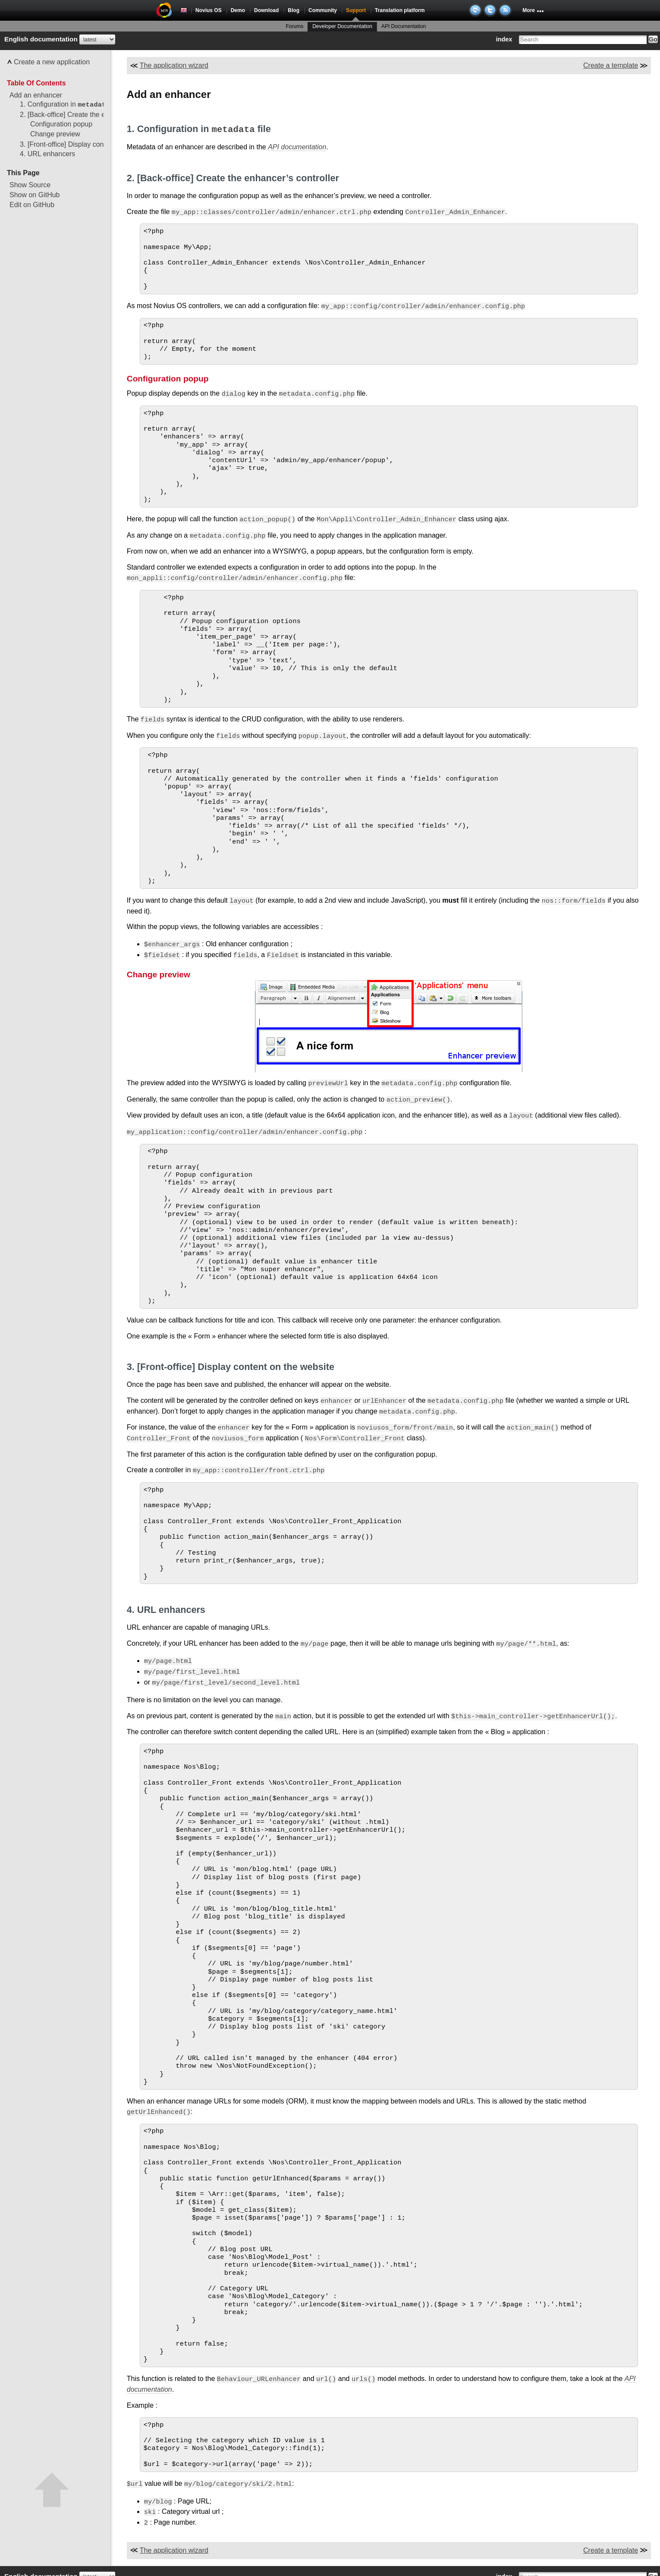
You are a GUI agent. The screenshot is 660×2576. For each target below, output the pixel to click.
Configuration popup (61, 124)
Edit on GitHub (31, 204)
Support (356, 10)
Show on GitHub (34, 194)
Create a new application (52, 62)
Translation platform (399, 10)
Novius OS (208, 10)
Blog (293, 10)
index (504, 39)
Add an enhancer (35, 95)
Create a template (610, 65)
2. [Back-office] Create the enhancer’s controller (93, 114)
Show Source (29, 185)
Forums (295, 26)
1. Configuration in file (70, 105)
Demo (238, 10)
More (528, 10)
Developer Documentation (342, 26)
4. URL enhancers (47, 153)
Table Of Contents (36, 83)
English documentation (41, 39)
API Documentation (403, 26)
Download (266, 10)
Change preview (55, 134)
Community (322, 10)
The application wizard (174, 65)
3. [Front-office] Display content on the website (91, 144)
